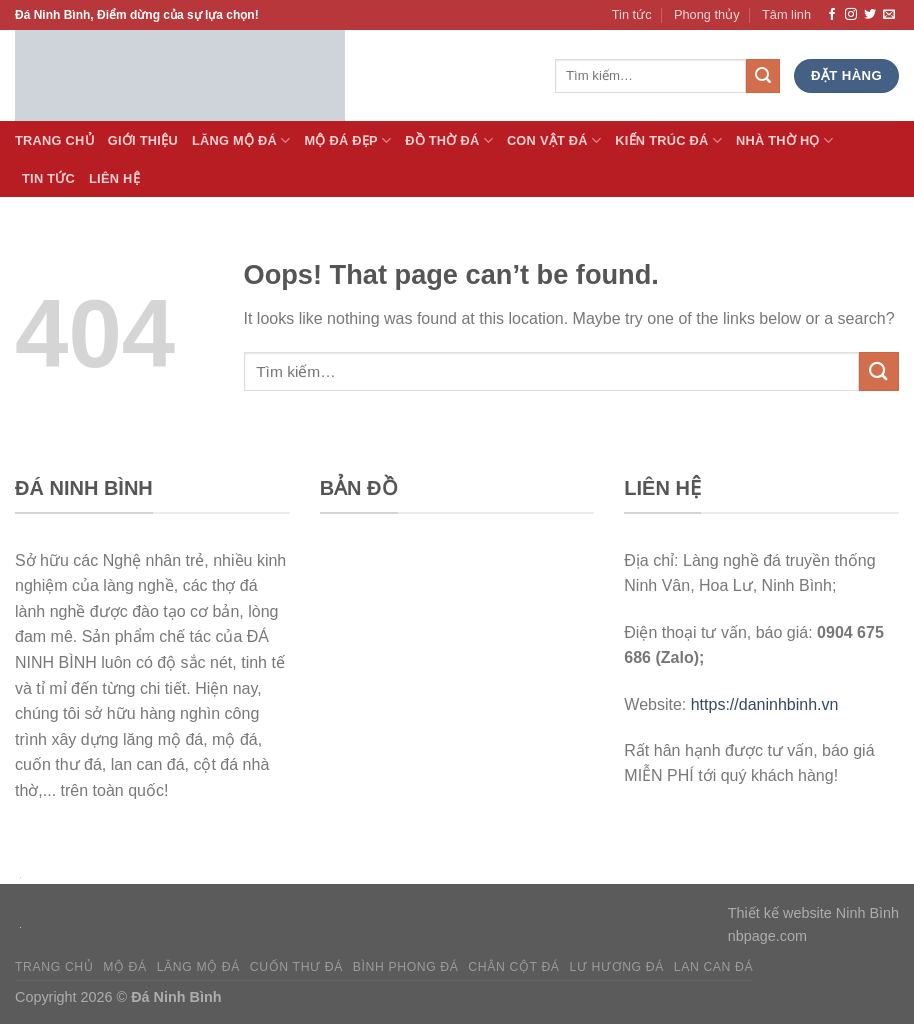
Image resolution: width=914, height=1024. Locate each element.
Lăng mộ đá (198, 967)
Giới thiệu (143, 140)
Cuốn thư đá (296, 967)
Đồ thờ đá (449, 140)
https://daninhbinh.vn (765, 704)
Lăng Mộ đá (241, 140)
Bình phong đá (406, 967)
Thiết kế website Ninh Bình (813, 913)
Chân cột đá (513, 967)
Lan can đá (714, 967)
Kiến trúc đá (668, 140)
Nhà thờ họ (784, 140)
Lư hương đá (616, 967)
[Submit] (879, 371)
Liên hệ (114, 178)
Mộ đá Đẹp (347, 140)
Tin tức (632, 14)
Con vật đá (554, 140)
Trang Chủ (54, 140)
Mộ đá (125, 967)
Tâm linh (786, 14)
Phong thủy (707, 14)
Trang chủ (54, 967)
